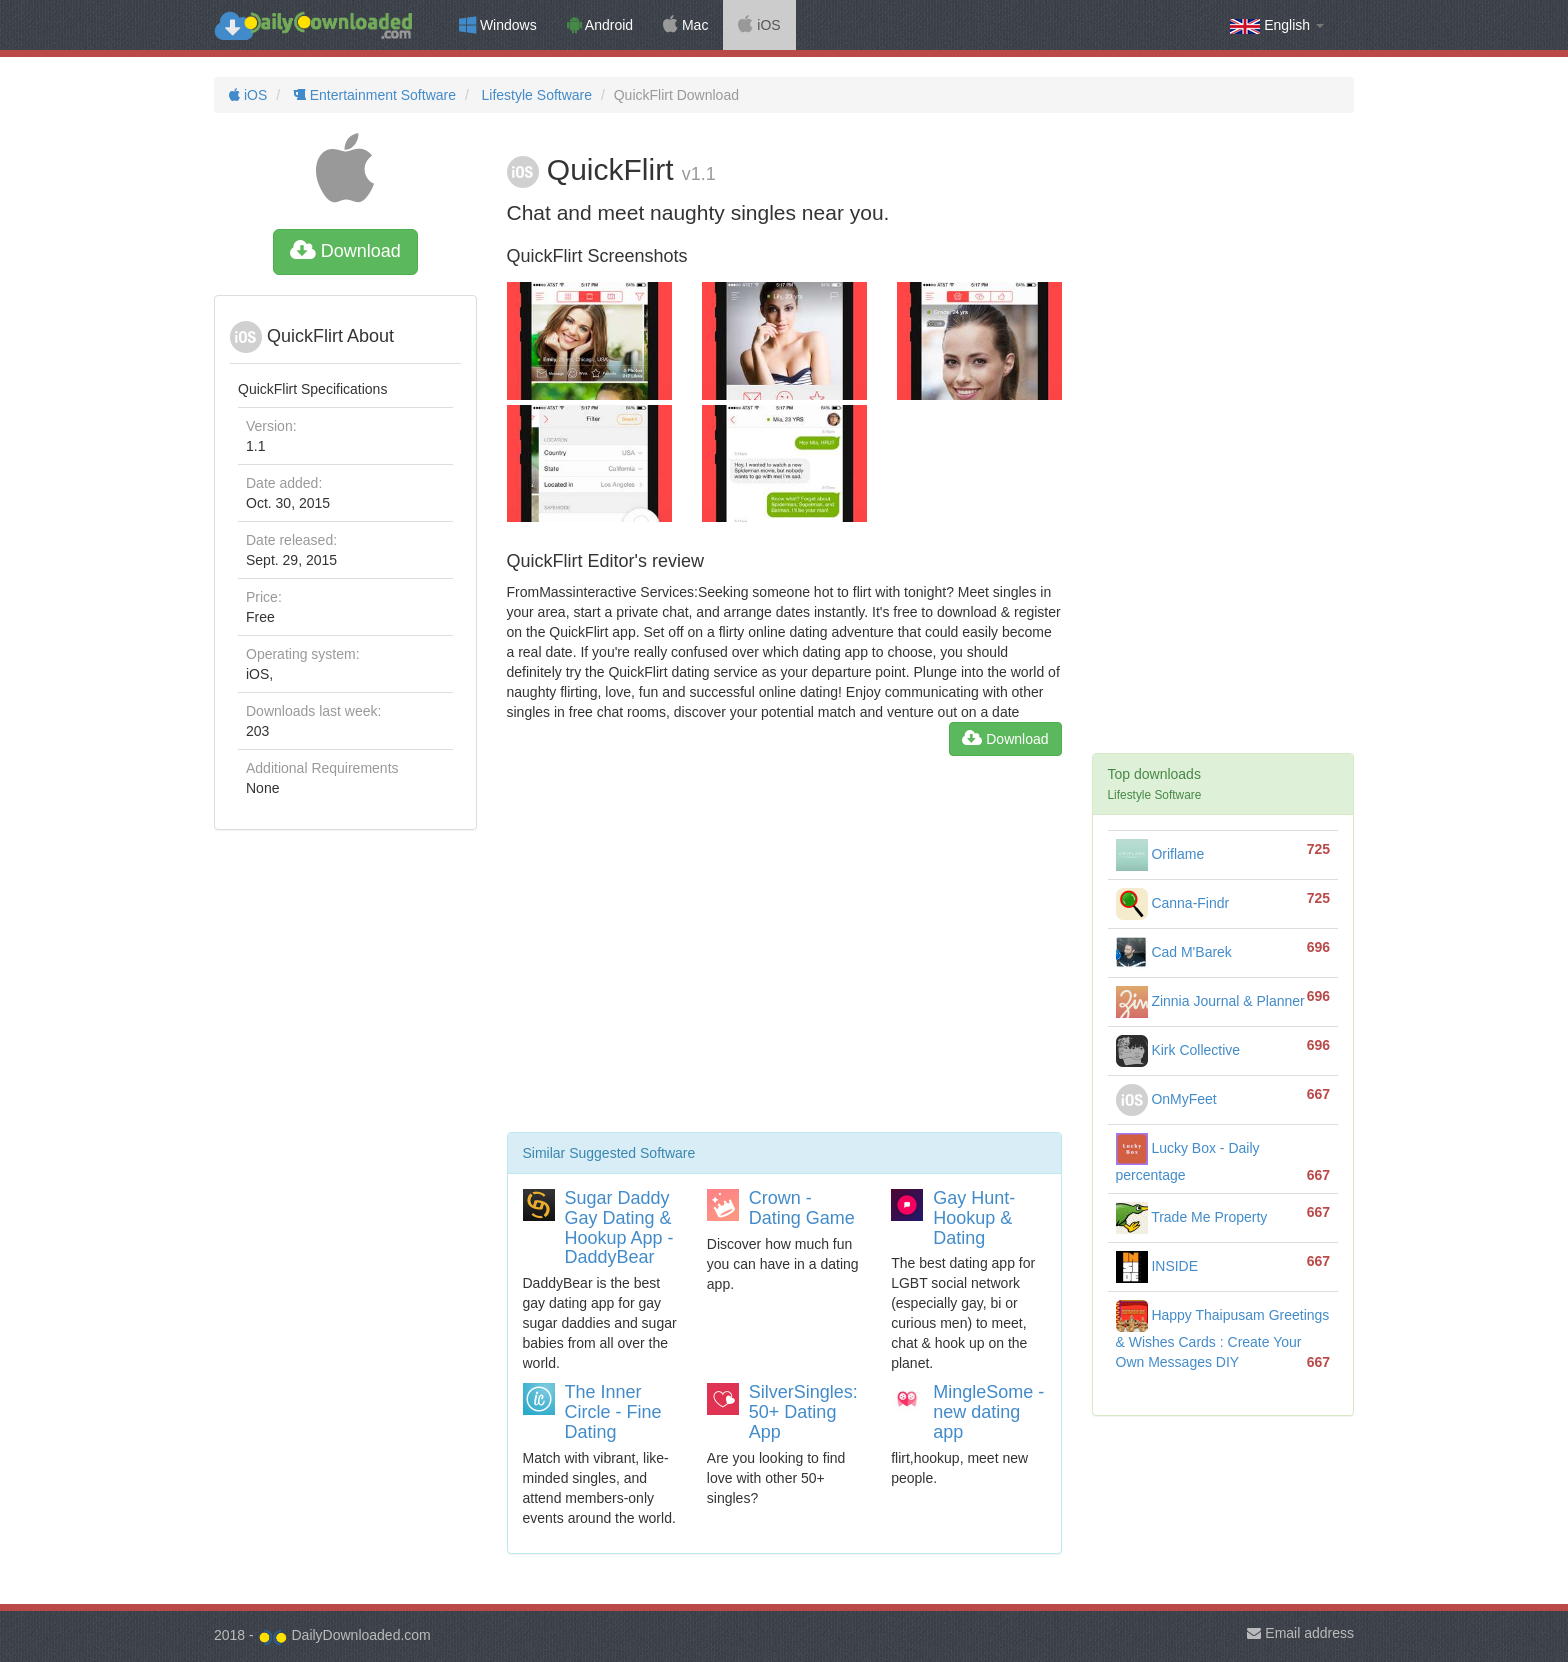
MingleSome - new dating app (988, 1412)
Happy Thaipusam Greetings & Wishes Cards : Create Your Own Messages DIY (1223, 1338)
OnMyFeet (1166, 1099)
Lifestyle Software (535, 95)
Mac (685, 25)
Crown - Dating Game (802, 1208)
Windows (498, 25)
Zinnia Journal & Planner (1210, 1001)
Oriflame (1160, 854)
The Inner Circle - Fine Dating (613, 1412)
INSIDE (1157, 1266)
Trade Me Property (1192, 1217)
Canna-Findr (1173, 903)
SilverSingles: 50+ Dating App (803, 1412)
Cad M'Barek (1174, 952)
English (1277, 25)
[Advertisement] (784, 952)
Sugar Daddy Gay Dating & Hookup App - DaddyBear (619, 1227)
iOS (759, 25)
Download (345, 251)
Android (600, 25)
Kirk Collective (1178, 1050)
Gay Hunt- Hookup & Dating (974, 1218)
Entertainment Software (372, 95)
